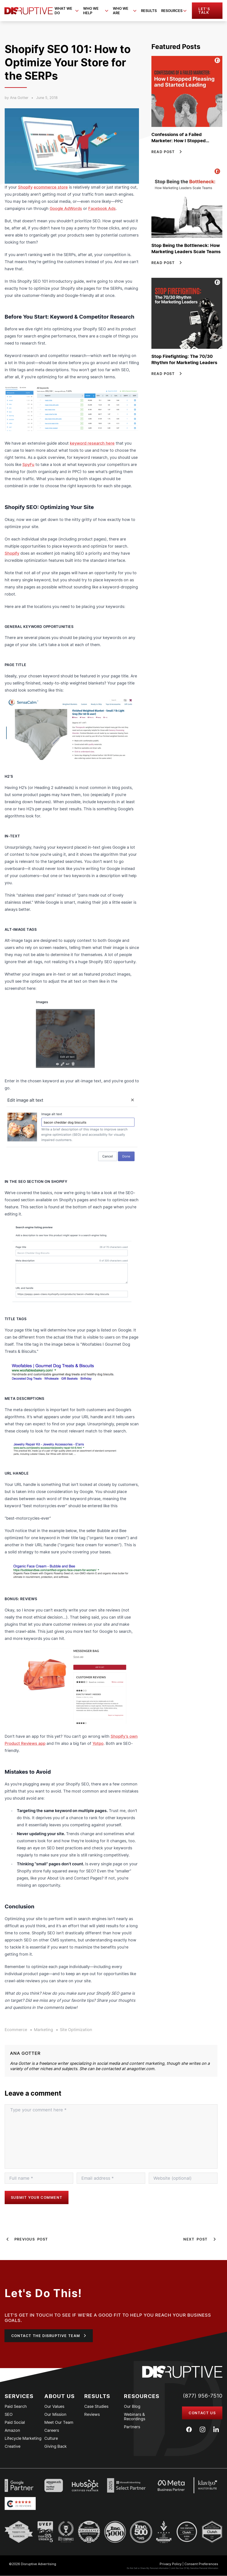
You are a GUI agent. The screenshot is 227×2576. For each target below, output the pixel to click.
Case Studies (96, 2406)
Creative (12, 2446)
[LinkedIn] (216, 2429)
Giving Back (55, 2446)
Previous (26, 2239)
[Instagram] (202, 2429)
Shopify (25, 187)
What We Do (63, 10)
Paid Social (15, 2422)
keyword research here (92, 443)
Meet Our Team (58, 2422)
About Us (59, 2396)
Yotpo (98, 1743)
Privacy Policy (171, 2564)
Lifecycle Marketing (23, 2438)
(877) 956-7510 (202, 2396)
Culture (51, 2438)
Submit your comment (36, 2197)
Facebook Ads (102, 208)
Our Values (54, 2406)
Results (149, 10)
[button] (207, 10)
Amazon (12, 2430)
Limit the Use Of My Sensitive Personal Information (194, 2568)
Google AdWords (66, 208)
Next (200, 2239)
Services (19, 2396)
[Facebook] (189, 2429)
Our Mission (55, 2414)
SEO (9, 2414)
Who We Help (91, 10)
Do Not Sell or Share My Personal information (148, 2568)
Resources (171, 10)
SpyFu (28, 464)
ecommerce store (51, 187)
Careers (51, 2430)
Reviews (92, 2414)
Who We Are (120, 10)
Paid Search (16, 2406)
